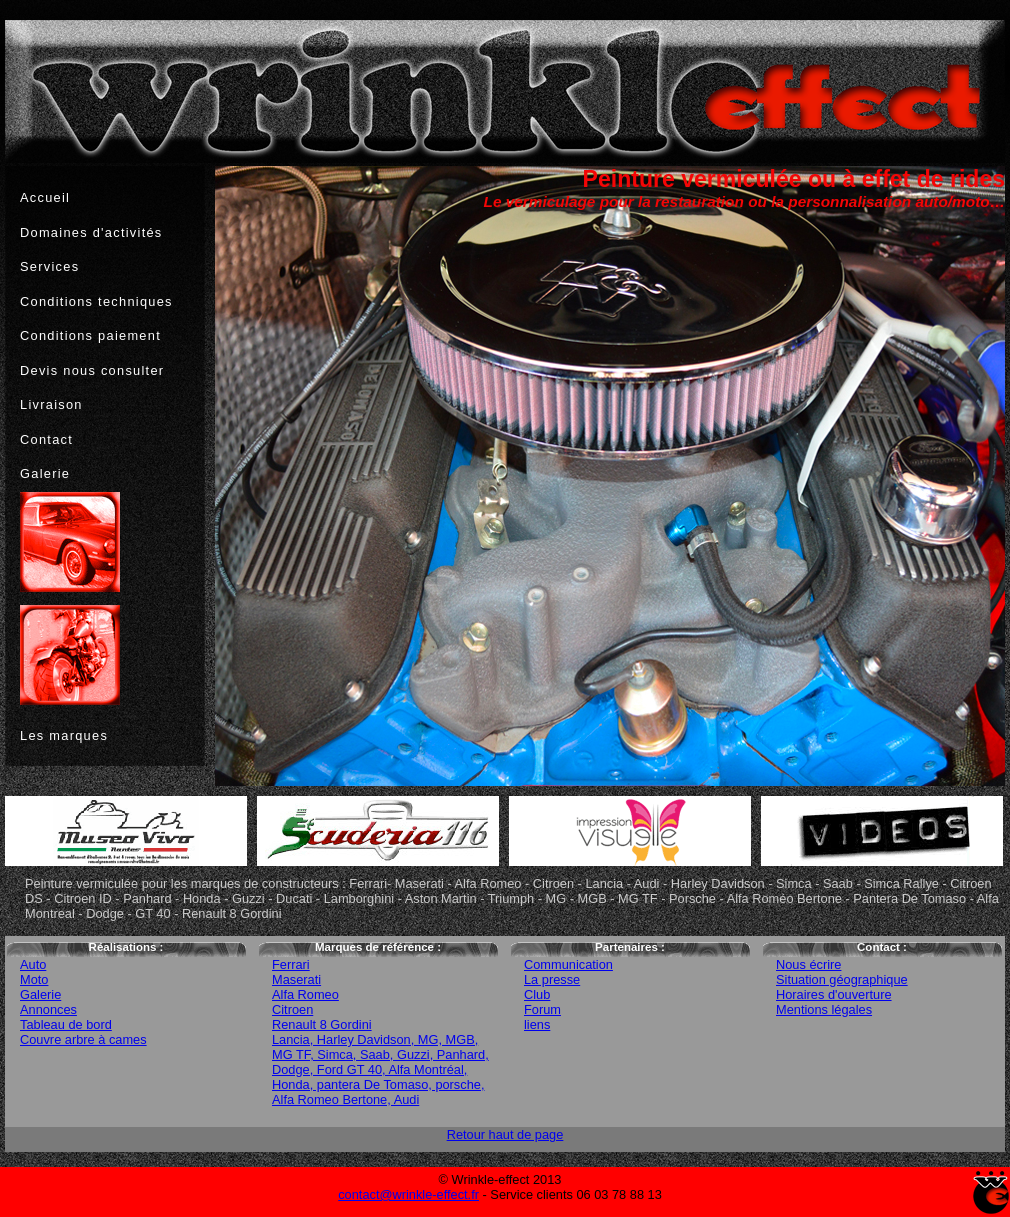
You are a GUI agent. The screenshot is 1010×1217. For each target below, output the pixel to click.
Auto (33, 964)
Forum (542, 1009)
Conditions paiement (90, 335)
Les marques (64, 735)
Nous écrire (808, 964)
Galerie (45, 473)
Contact (46, 439)
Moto (34, 979)
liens (537, 1024)
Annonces (48, 1009)
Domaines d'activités (91, 232)
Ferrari (291, 964)
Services (49, 266)
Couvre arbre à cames (83, 1039)
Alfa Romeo (305, 994)
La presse (552, 979)
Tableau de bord (66, 1024)
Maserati (296, 979)
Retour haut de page (505, 1134)
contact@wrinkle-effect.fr (408, 1194)
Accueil (45, 197)
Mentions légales (824, 1009)
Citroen (292, 1009)
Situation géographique (842, 979)
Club (537, 994)
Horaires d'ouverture (834, 994)
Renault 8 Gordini (322, 1024)
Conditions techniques (96, 301)
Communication (568, 964)
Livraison (51, 404)
